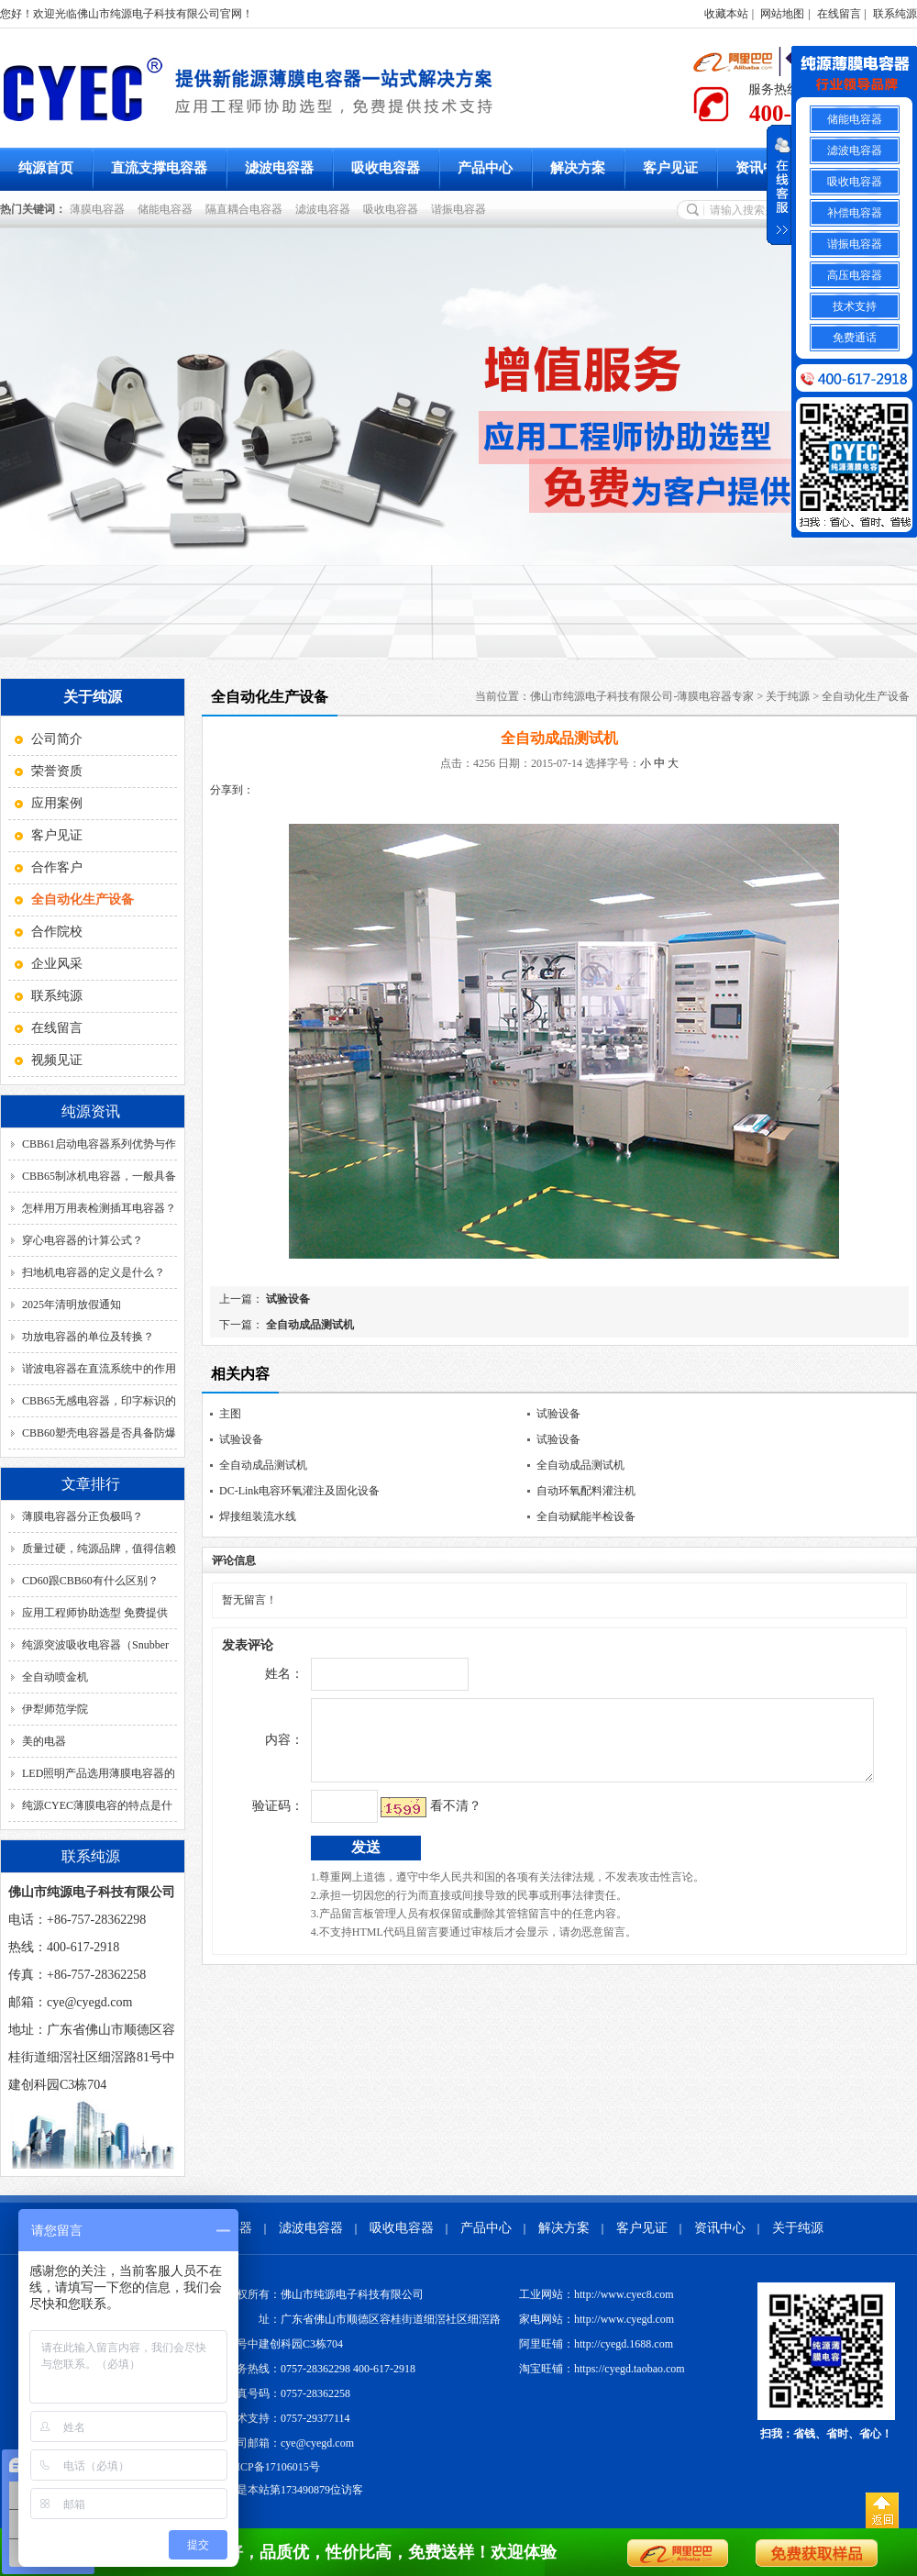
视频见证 (57, 1060)
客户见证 (670, 168)
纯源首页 (45, 168)
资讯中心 (762, 168)
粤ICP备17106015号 (273, 2466)
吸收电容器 (385, 168)
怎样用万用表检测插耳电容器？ (99, 1208)
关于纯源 (788, 696)
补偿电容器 (854, 212)
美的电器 (44, 1741)
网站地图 (782, 13)
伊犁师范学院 (55, 1709)
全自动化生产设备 (866, 696)
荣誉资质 (57, 771)
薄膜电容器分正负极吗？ (82, 1516)
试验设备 (286, 1299)
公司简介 (57, 739)
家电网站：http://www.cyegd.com (596, 2319)
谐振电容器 (461, 209)
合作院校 (57, 931)
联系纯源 (895, 13)
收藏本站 (726, 13)
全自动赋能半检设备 (585, 1516)
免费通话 (855, 337)
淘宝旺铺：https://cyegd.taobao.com (602, 2368)
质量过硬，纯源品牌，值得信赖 (99, 1548)
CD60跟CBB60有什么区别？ (90, 1580)
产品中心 (485, 168)
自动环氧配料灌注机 (585, 1490)
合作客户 (57, 867)
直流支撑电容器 (159, 168)
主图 (230, 1413)
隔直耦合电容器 (246, 209)
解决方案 (577, 168)
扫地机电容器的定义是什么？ (93, 1272)
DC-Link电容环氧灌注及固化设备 (299, 1490)
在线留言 (839, 13)
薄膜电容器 (100, 209)
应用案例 (57, 803)
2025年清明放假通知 (71, 1304)
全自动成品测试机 (308, 1324)
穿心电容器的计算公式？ (82, 1240)
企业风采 (57, 964)
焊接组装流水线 (257, 1516)
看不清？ (417, 1820)
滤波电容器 (279, 168)
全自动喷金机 (55, 1677)
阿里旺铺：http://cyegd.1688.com (596, 2343)
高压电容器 (854, 275)
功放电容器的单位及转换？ (88, 1336)
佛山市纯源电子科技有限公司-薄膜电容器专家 (642, 696)
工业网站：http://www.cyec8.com (596, 2294)
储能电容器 (168, 209)
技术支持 (855, 306)
